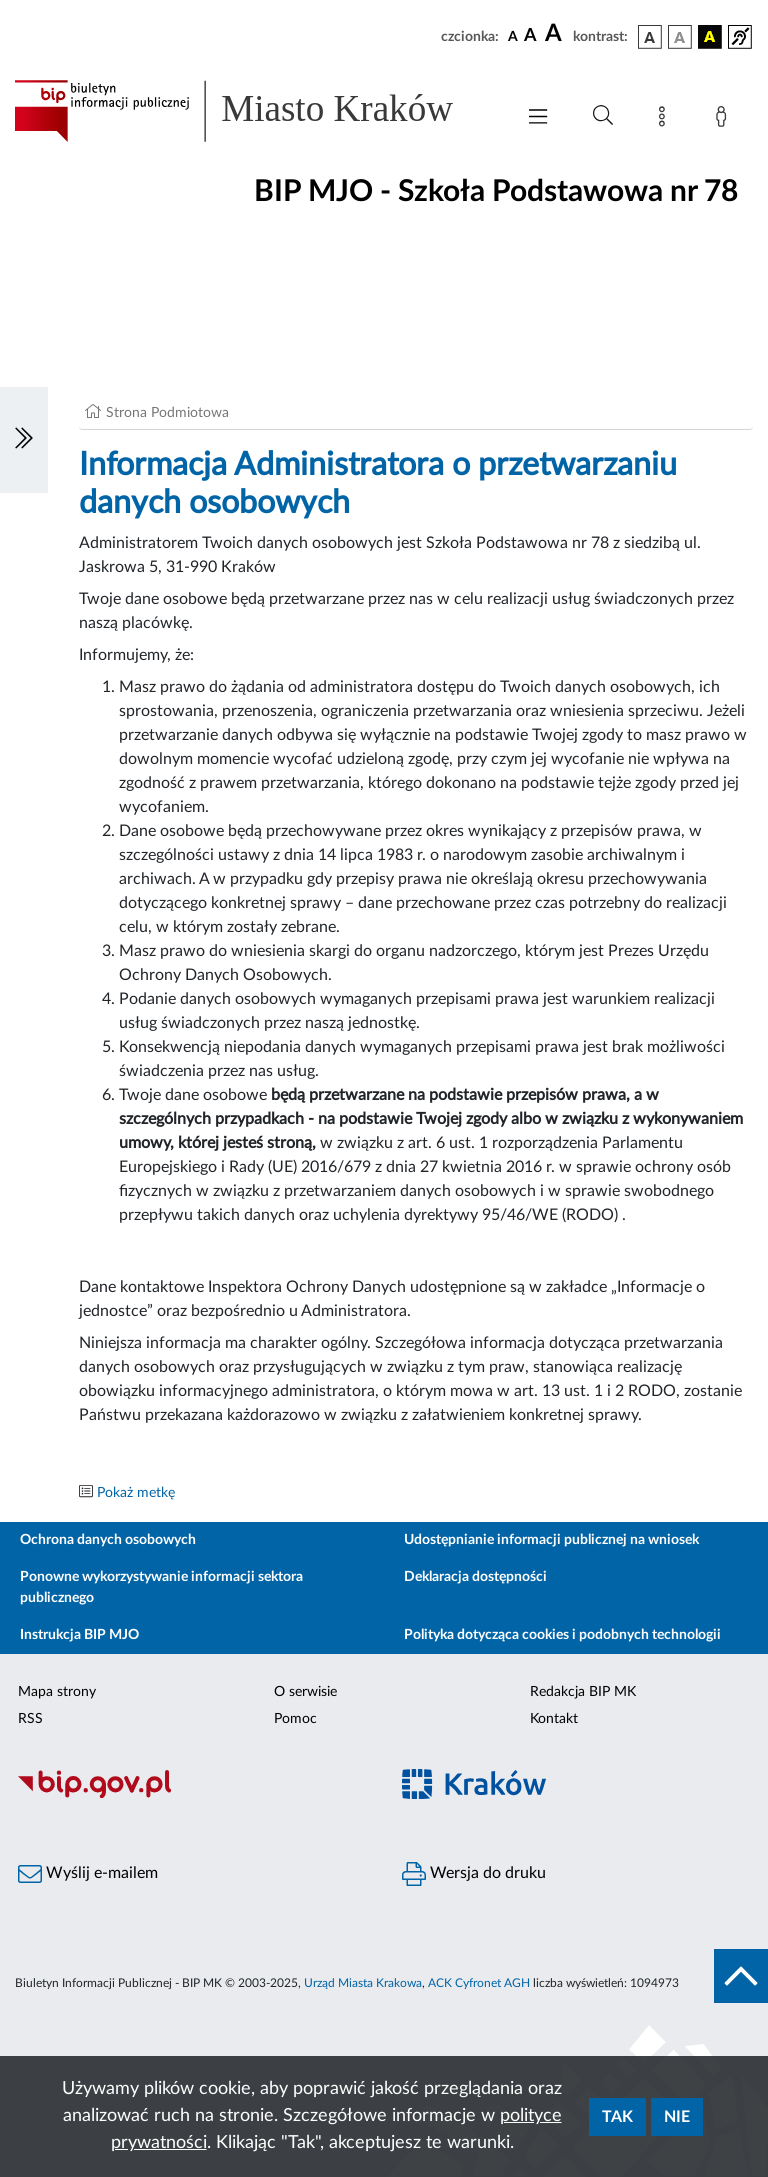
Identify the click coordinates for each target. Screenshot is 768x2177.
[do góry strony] (741, 1976)
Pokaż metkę (136, 1493)
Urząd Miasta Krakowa (363, 1983)
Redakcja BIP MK (583, 1692)
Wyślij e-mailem (88, 1874)
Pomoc (295, 1719)
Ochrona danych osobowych (108, 1540)
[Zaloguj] (725, 120)
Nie (677, 2117)
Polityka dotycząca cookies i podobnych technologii (562, 1635)
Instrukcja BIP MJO (79, 1635)
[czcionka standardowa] (513, 36)
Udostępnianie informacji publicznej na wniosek (551, 1540)
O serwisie (305, 1692)
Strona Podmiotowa (167, 413)
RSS (30, 1719)
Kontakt (554, 1719)
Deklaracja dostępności (475, 1577)
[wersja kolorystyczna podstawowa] (650, 37)
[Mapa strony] (666, 120)
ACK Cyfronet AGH (479, 1983)
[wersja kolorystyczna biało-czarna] (680, 37)
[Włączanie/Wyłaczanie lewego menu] (24, 440)
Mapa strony (57, 1692)
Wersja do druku (474, 1874)
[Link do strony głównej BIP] (254, 111)
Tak (617, 2117)
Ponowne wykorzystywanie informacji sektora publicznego (161, 1587)
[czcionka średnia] (530, 36)
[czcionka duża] (556, 34)
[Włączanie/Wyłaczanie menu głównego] (538, 118)
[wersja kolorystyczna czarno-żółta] (710, 37)
